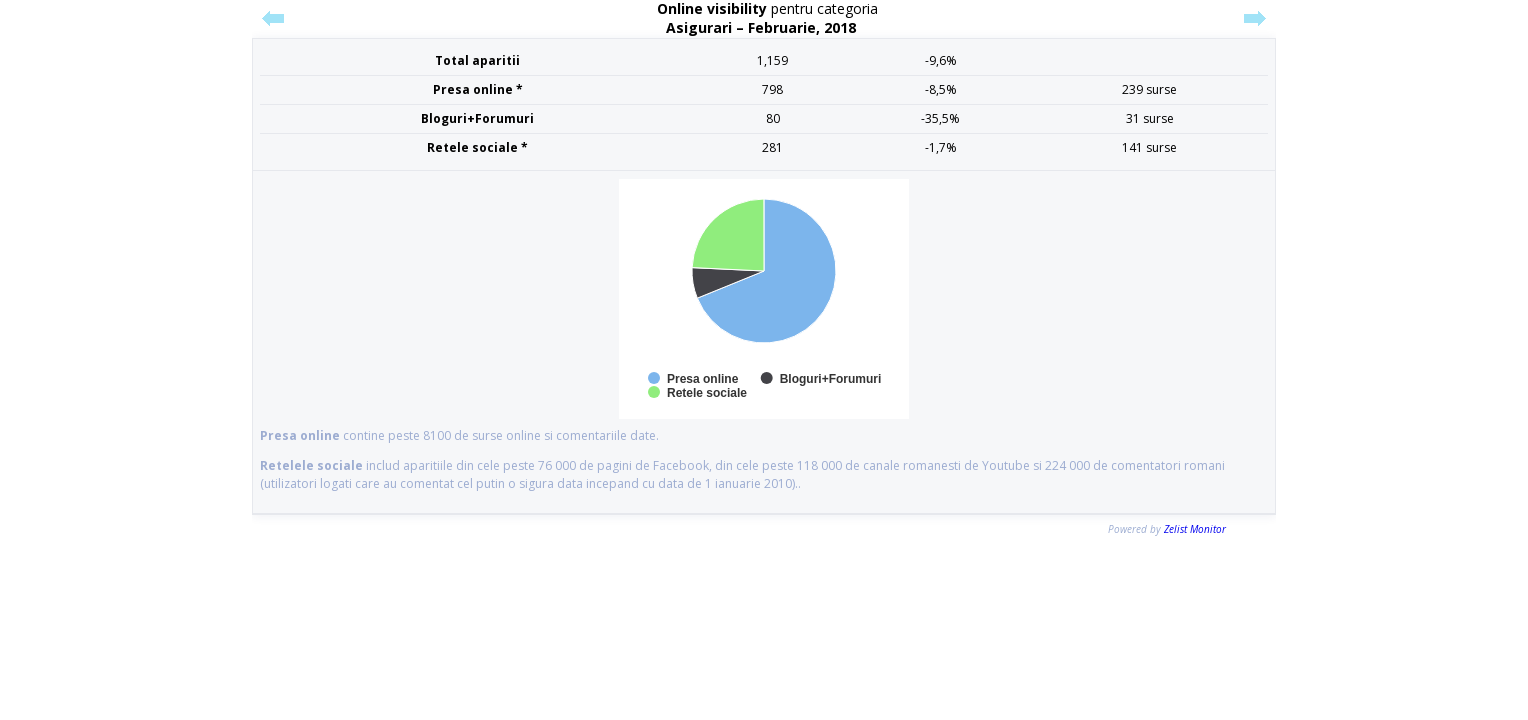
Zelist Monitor (1195, 529)
